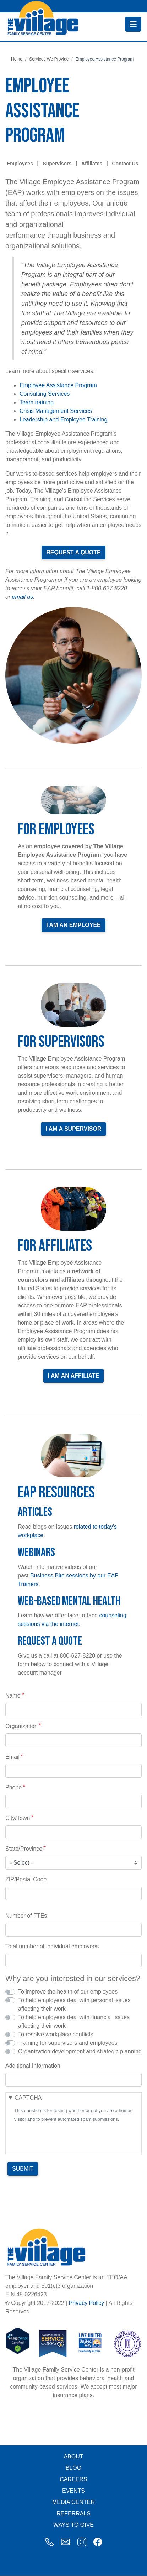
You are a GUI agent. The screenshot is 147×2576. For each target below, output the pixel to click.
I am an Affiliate (73, 1376)
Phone (13, 1787)
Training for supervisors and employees (68, 2043)
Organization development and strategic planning (80, 2051)
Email (12, 1757)
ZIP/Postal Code (26, 1879)
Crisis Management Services (56, 411)
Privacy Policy (86, 2303)
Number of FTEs (26, 1916)
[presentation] (68, 2137)
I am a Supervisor (73, 1129)
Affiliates (91, 163)
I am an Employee (73, 925)
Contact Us (125, 163)
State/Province (23, 1849)
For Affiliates (55, 1246)
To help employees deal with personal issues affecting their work (74, 2004)
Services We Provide (49, 59)
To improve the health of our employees (68, 1992)
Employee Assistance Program (58, 385)
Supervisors (57, 163)
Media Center (73, 2502)
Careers (73, 2479)
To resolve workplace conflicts (55, 2034)
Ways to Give (73, 2525)
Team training (37, 402)
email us (22, 597)
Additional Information (32, 2066)
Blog (73, 2468)
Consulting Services (45, 394)
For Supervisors (61, 1042)
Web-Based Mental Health (69, 1601)
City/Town (17, 1818)
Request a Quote (73, 552)
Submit (22, 2169)
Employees (20, 163)
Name (13, 1696)
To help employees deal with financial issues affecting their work (74, 2021)
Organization (21, 1726)
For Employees (56, 829)
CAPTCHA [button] (28, 2098)
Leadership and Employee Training (63, 419)
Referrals (73, 2513)
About (73, 2456)
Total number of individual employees (52, 1946)
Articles (35, 1512)
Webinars (36, 1552)
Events (73, 2491)
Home (16, 59)
